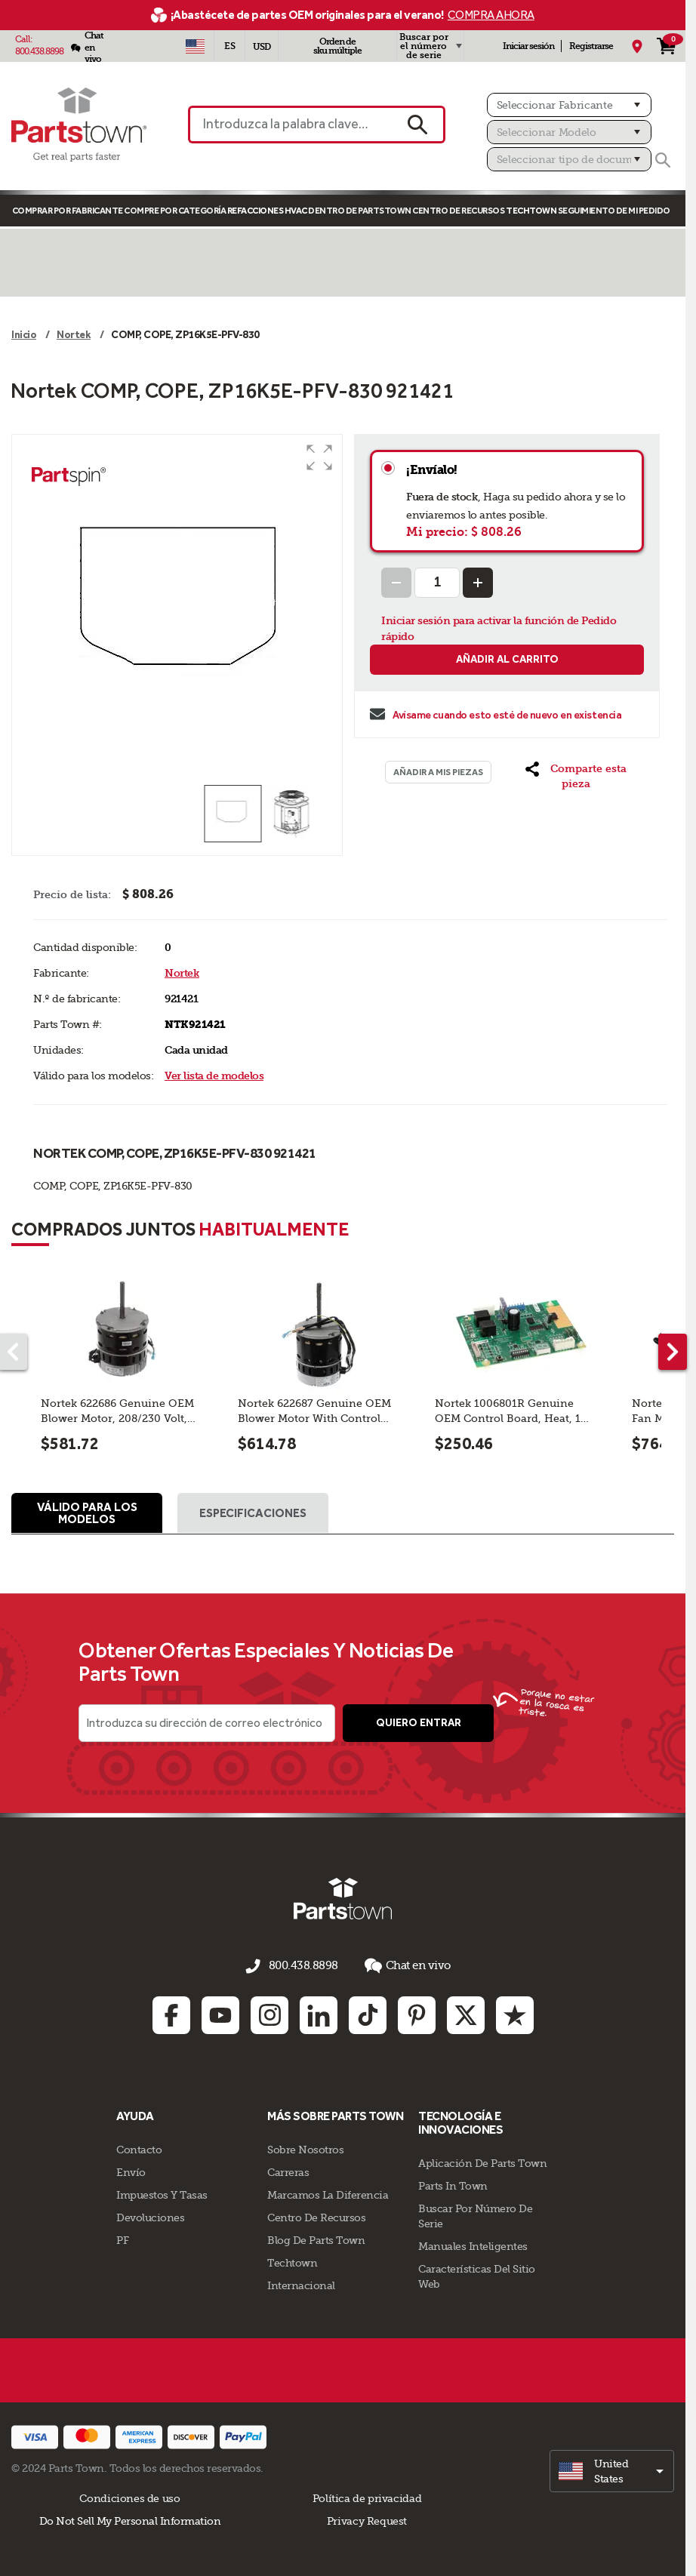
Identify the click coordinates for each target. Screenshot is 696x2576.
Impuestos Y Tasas (162, 2193)
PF (122, 2239)
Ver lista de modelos (214, 1075)
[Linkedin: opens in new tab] (318, 2014)
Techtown (292, 2261)
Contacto (139, 2148)
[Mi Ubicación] (637, 46)
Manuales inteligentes (473, 2245)
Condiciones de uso (129, 2497)
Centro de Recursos (458, 210)
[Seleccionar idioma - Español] (229, 46)
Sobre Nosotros (305, 2148)
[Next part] (672, 1352)
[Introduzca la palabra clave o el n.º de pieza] (290, 124)
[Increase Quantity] (478, 583)
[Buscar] (662, 160)
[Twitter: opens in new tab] (466, 2014)
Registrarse (591, 46)
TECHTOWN (531, 210)
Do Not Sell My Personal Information (130, 2519)
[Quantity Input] (437, 583)
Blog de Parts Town (316, 2239)
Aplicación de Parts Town (482, 2162)
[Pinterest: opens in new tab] (417, 2014)
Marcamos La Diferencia (327, 2193)
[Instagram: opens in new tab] (269, 2014)
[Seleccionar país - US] (195, 46)
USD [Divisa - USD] (261, 47)
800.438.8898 (39, 51)
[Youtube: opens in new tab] (220, 2014)
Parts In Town (453, 2184)
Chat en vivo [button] (403, 1967)
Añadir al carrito (507, 659)
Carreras (288, 2171)
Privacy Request (367, 2519)
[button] (319, 457)
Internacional (301, 2284)
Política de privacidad (367, 2497)
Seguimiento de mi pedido (614, 210)
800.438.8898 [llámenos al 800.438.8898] (303, 1968)
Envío (131, 2171)
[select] (612, 2469)
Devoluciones (150, 2216)
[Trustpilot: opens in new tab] (515, 2014)
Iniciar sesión (528, 46)
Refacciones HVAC (267, 210)
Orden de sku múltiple (337, 46)
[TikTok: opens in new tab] (367, 2014)
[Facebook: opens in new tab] (171, 2014)
